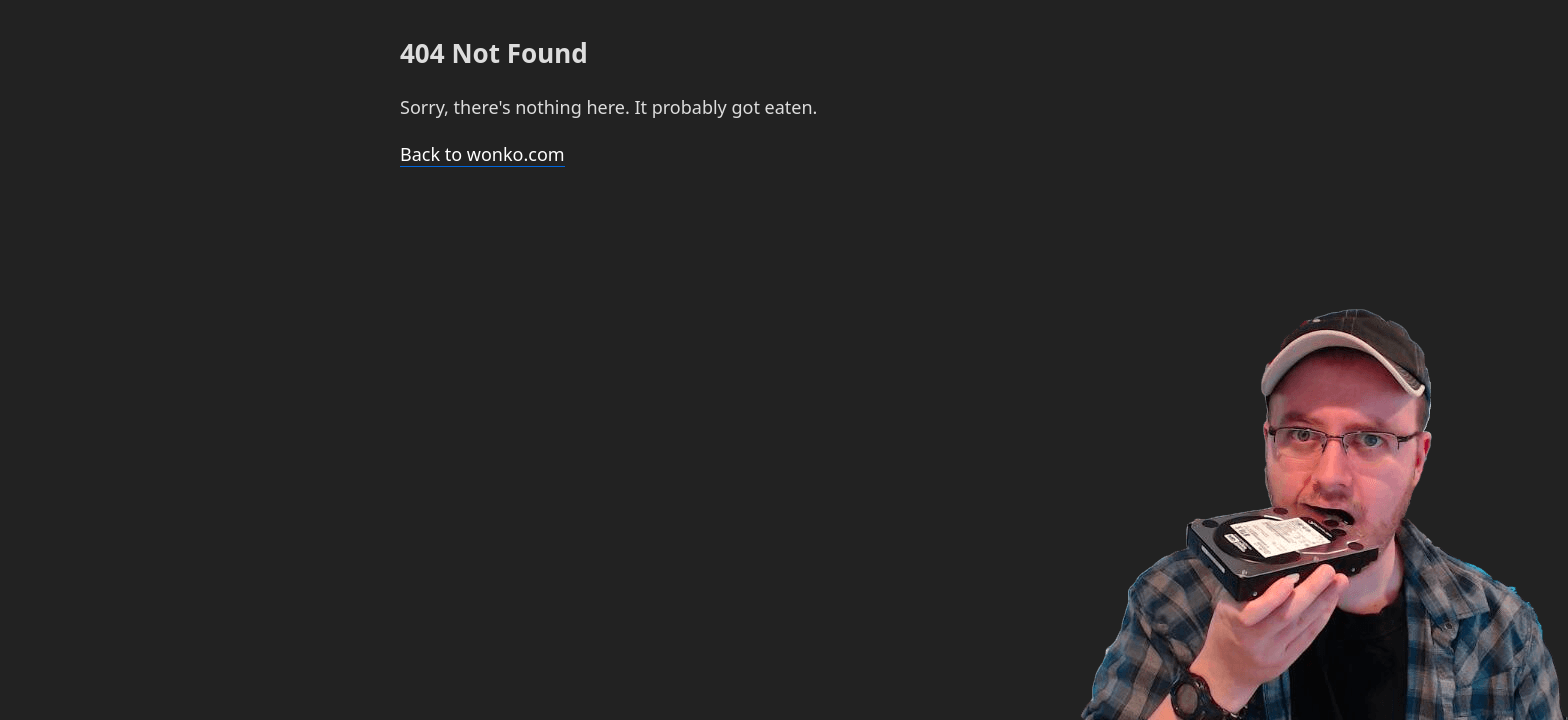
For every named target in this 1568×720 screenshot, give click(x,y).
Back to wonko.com (482, 154)
